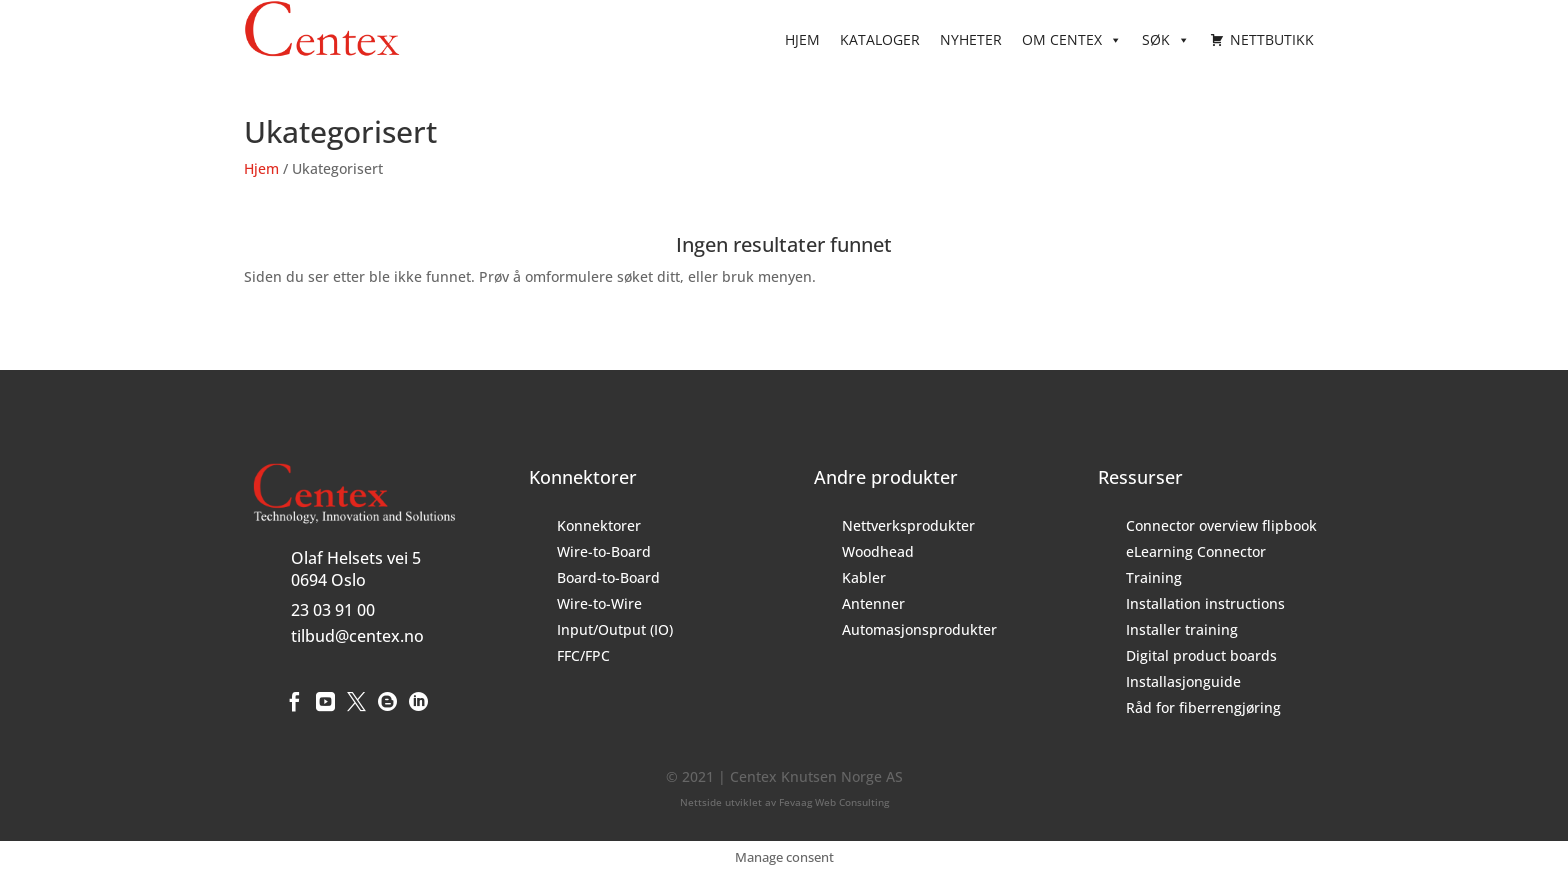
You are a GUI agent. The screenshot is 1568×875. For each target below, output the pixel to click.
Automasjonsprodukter (919, 629)
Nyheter (971, 39)
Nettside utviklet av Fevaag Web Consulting (784, 802)
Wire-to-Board (604, 551)
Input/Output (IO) (615, 629)
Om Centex (1072, 40)
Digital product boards (1201, 655)
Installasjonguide (1183, 681)
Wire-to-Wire (599, 603)
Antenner (873, 603)
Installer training (1182, 629)
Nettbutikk (1272, 39)
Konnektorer (599, 525)
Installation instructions (1205, 603)
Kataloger (880, 39)
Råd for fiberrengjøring (1203, 707)
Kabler (864, 577)
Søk (1166, 40)
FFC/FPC (583, 655)
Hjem (802, 39)
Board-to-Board (608, 577)
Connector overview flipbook (1221, 525)
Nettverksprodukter (908, 525)
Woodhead (878, 551)
